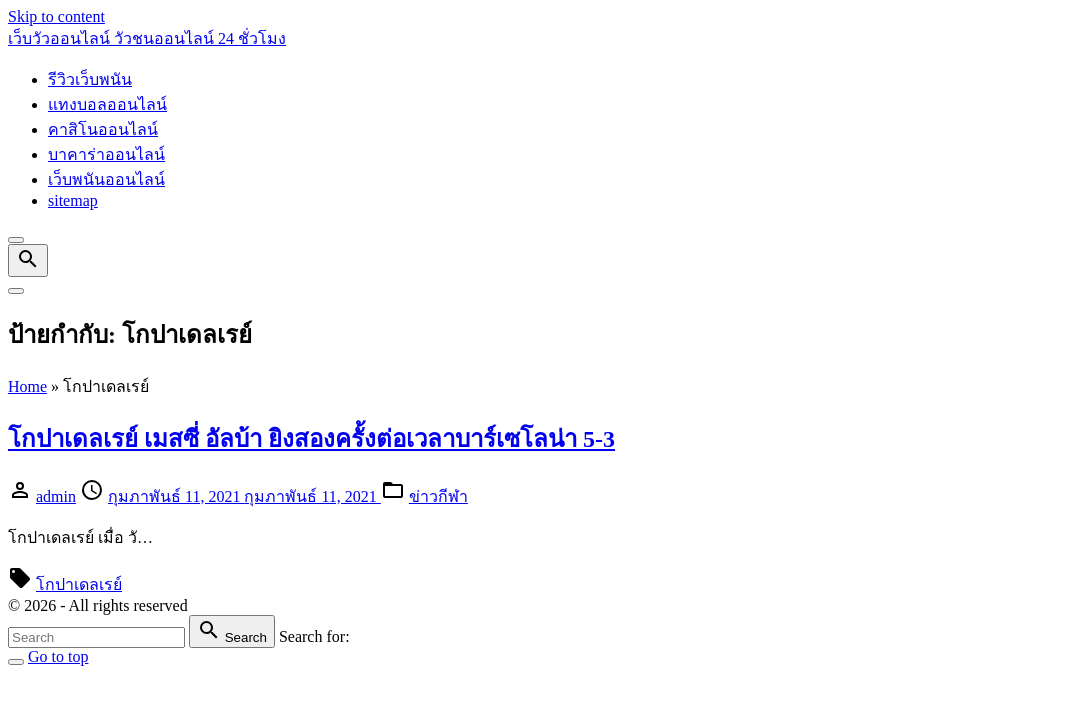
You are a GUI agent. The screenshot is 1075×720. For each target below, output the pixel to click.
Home (27, 386)
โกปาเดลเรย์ (79, 584)
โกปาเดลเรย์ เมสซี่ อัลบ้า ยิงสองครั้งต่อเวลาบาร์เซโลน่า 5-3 (311, 439)
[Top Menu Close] (16, 240)
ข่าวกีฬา (438, 496)
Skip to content (56, 16)
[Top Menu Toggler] (16, 291)
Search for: (314, 636)
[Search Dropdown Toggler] (28, 260)
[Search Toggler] (16, 662)
